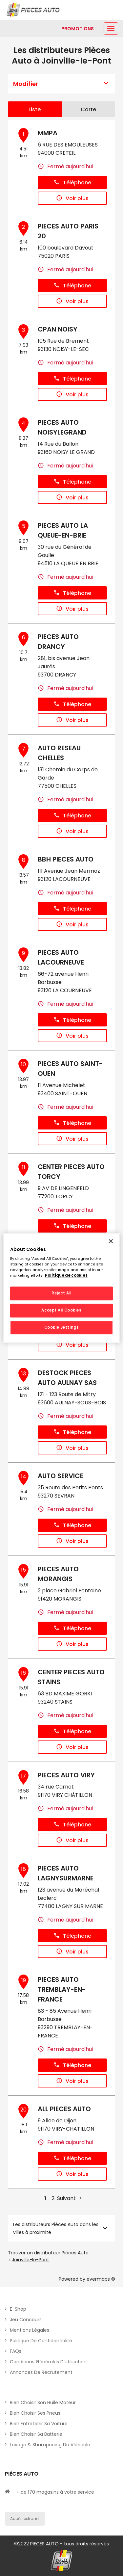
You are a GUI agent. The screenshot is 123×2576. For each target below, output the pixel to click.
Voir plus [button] (72, 198)
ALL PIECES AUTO (64, 2108)
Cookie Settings (61, 1327)
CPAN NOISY (57, 329)
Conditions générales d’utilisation (48, 2361)
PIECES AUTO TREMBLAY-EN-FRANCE (62, 1989)
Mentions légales (29, 2330)
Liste (35, 109)
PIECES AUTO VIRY (66, 1775)
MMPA (47, 133)
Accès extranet (25, 2518)
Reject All (61, 1293)
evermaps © (101, 2279)
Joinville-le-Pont (30, 2259)
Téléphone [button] (72, 182)
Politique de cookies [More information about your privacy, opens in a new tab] (66, 1275)
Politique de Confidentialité (41, 2340)
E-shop (18, 2309)
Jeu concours (26, 2319)
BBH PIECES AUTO (65, 859)
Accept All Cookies (61, 1310)
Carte (88, 109)
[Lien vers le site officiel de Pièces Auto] (34, 9)
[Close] (111, 1241)
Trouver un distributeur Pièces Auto (48, 2252)
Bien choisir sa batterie (36, 2434)
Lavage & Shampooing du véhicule (50, 2444)
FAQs (15, 2351)
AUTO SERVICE (60, 1475)
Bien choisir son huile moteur (43, 2402)
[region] (61, 1288)
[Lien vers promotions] (77, 28)
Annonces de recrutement (41, 2372)
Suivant (66, 2198)
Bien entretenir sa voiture (39, 2423)
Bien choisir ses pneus (35, 2413)
